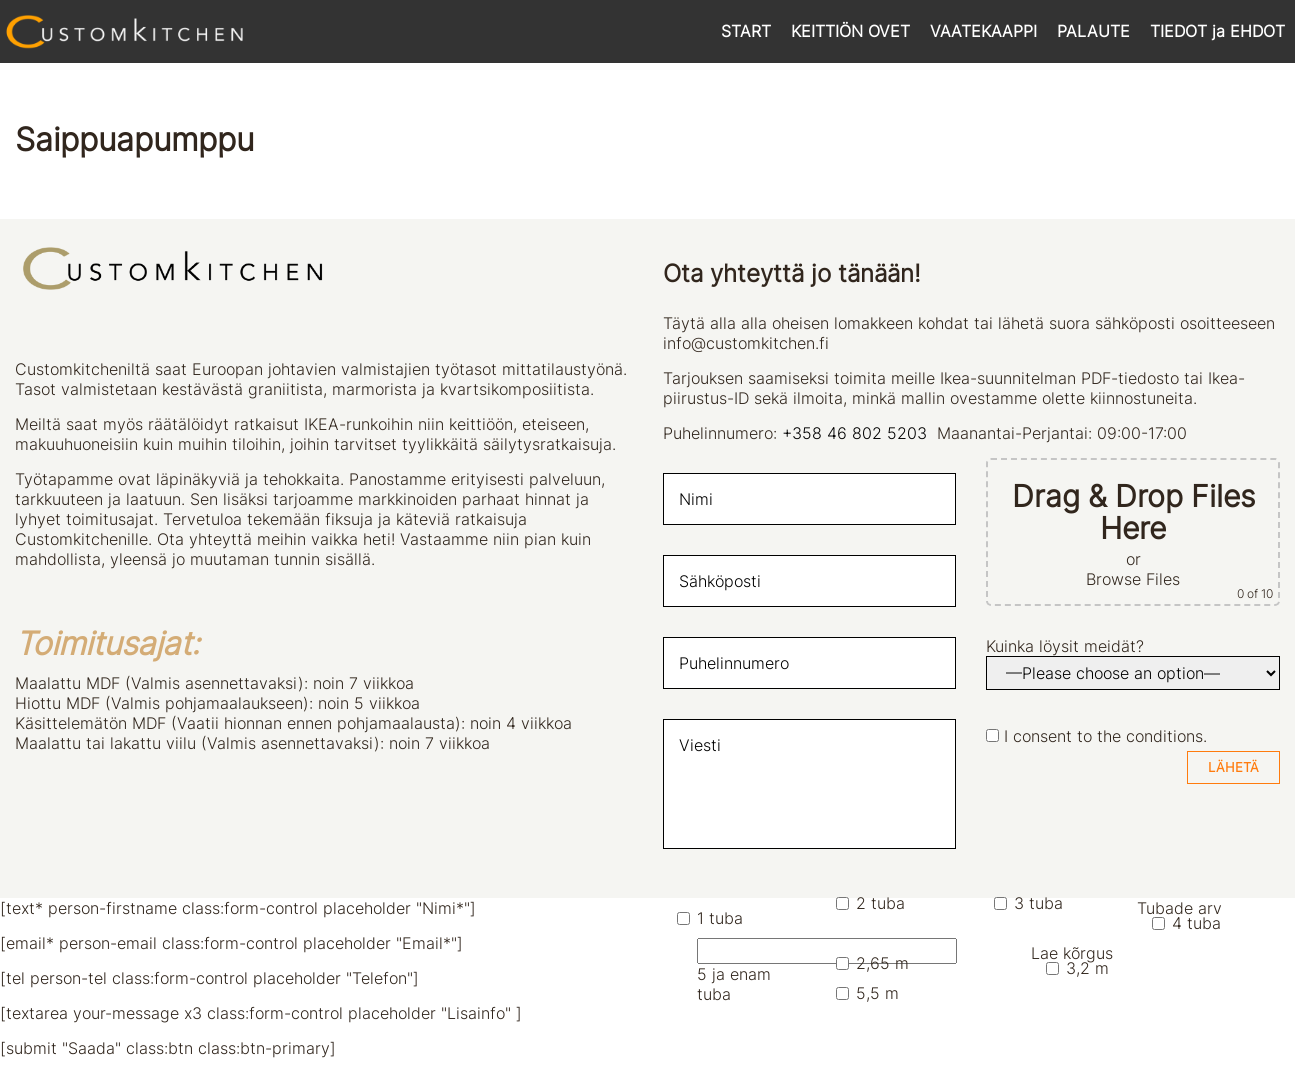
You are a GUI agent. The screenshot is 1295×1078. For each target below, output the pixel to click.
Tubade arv (1179, 908)
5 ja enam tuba (751, 971)
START (746, 31)
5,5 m (867, 993)
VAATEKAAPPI (983, 31)
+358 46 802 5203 (854, 433)
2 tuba (870, 903)
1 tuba (710, 918)
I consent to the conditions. (1105, 736)
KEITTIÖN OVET (850, 31)
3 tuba (1028, 903)
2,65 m (872, 963)
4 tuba (1186, 923)
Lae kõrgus (1072, 953)
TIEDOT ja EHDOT (1217, 31)
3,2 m (1077, 968)
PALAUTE (1093, 31)
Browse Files (1133, 579)
